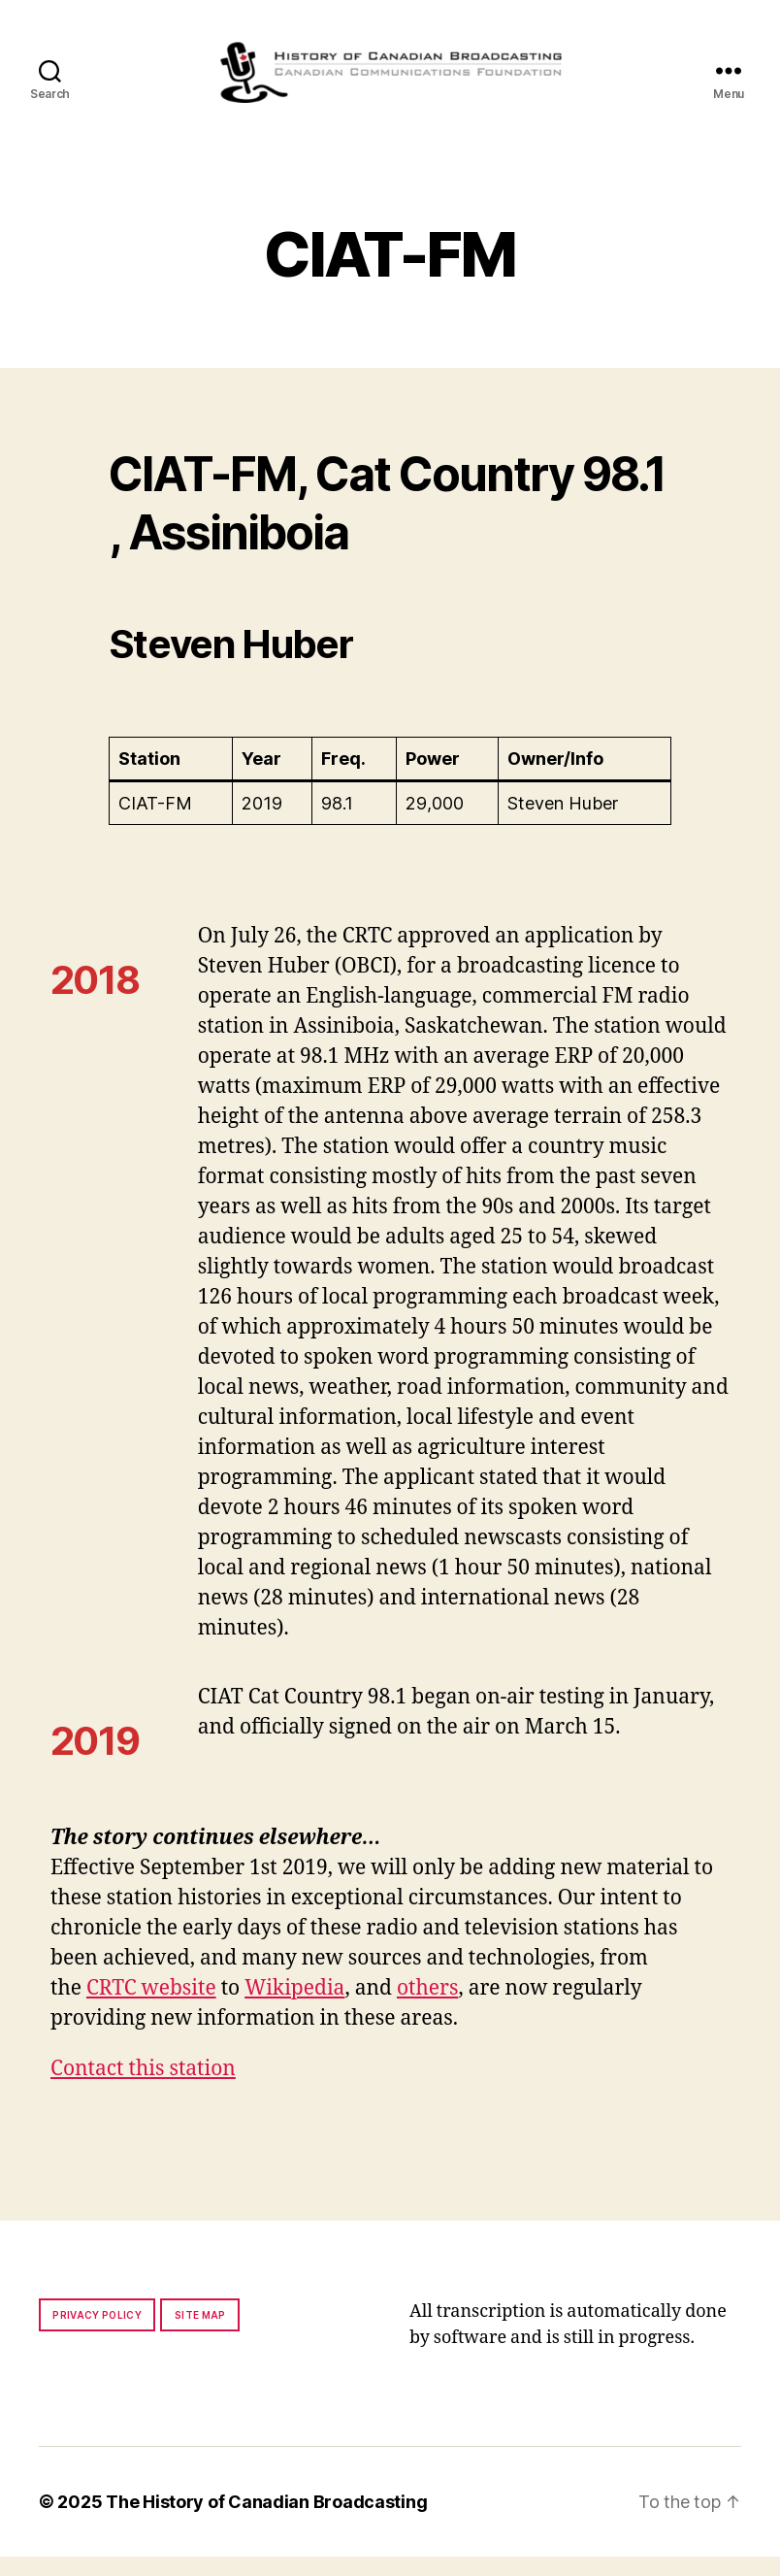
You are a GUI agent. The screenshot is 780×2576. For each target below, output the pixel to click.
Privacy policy (97, 2334)
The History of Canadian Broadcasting (266, 2521)
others (427, 2008)
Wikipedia (294, 2008)
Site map (200, 2334)
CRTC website (151, 2008)
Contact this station (143, 2088)
